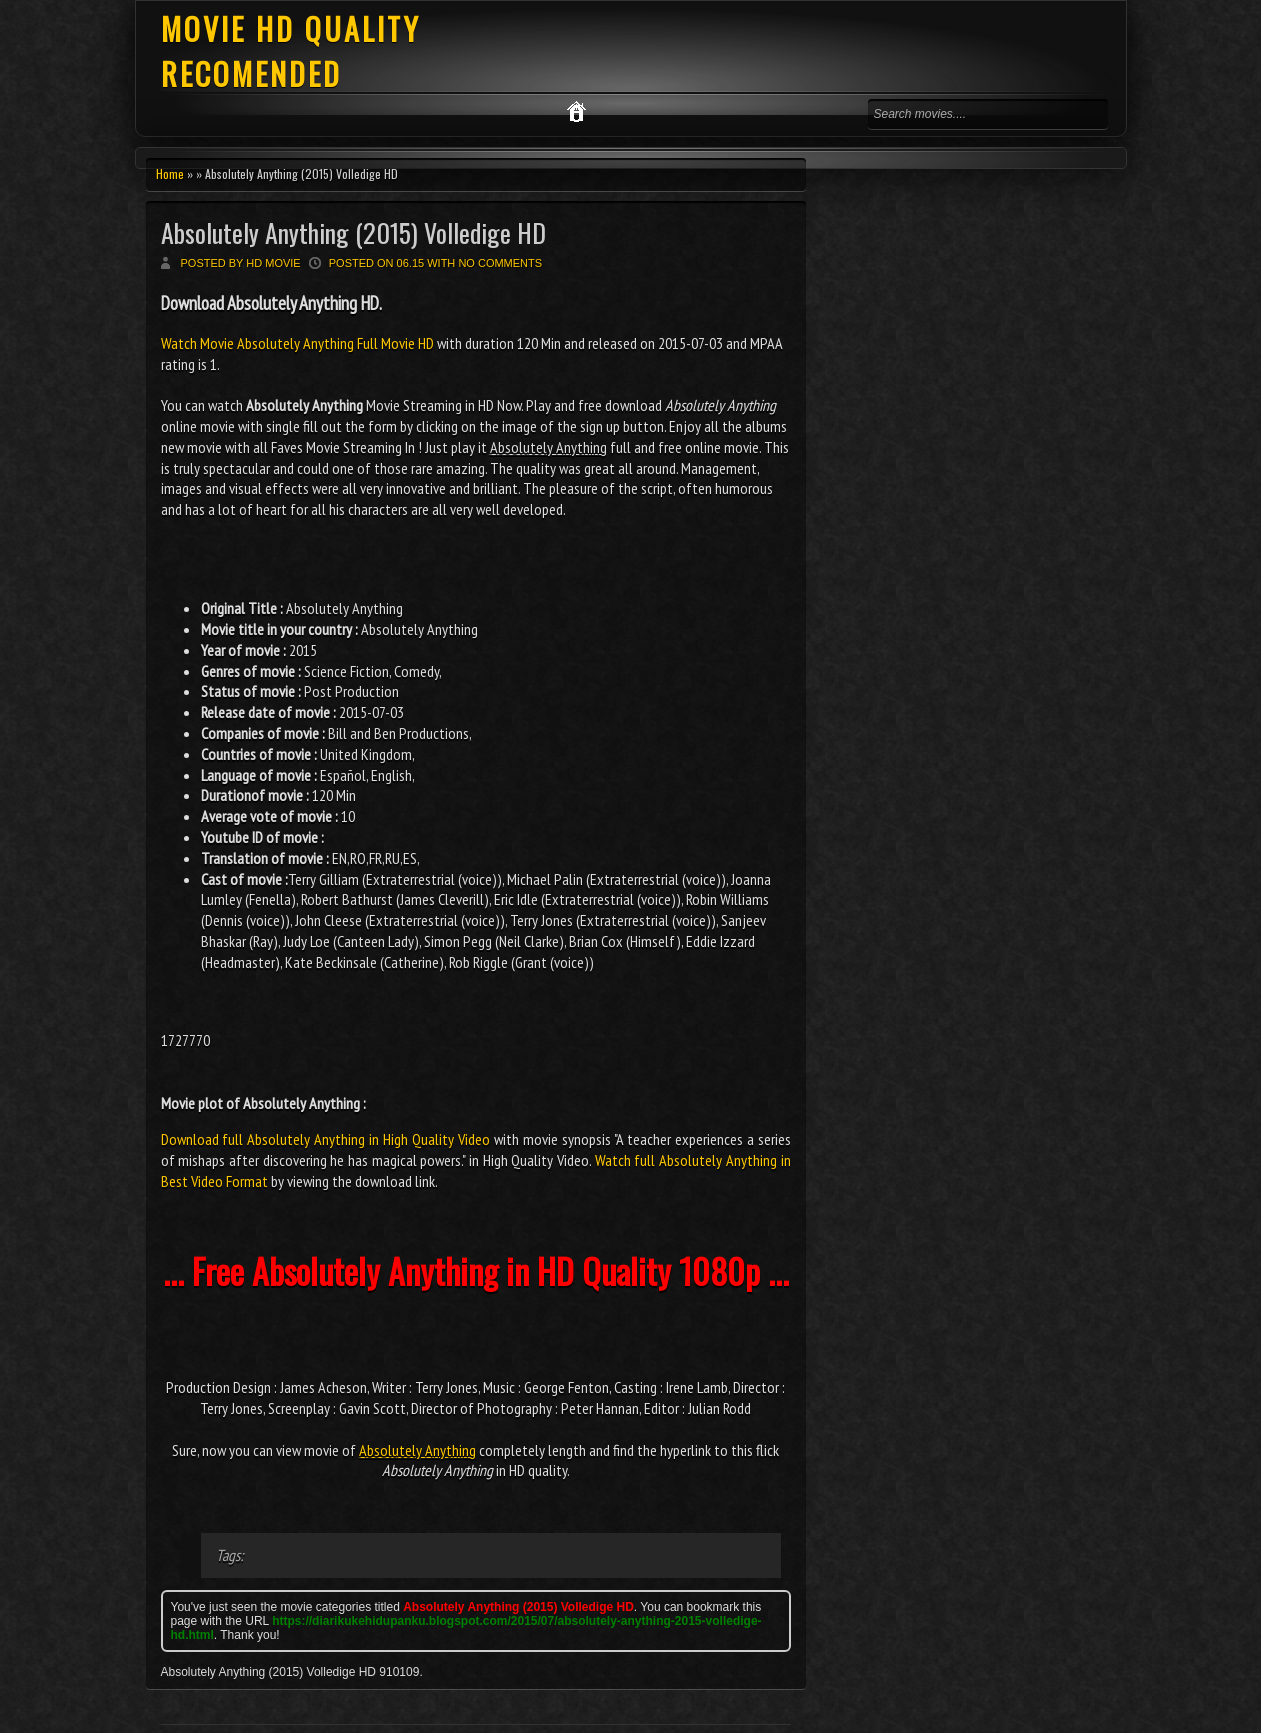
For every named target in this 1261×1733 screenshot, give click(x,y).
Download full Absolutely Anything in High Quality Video (326, 1139)
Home (170, 173)
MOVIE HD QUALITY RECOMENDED (291, 51)
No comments (500, 263)
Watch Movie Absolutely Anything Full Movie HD (299, 343)
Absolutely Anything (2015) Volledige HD (353, 232)
